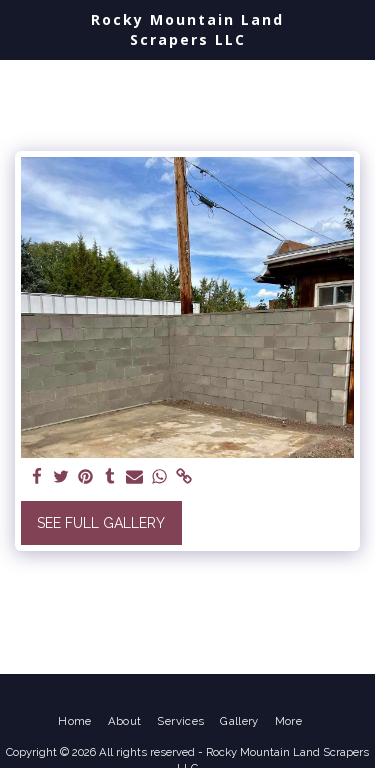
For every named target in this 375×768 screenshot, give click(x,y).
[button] (22, 29)
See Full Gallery (101, 523)
